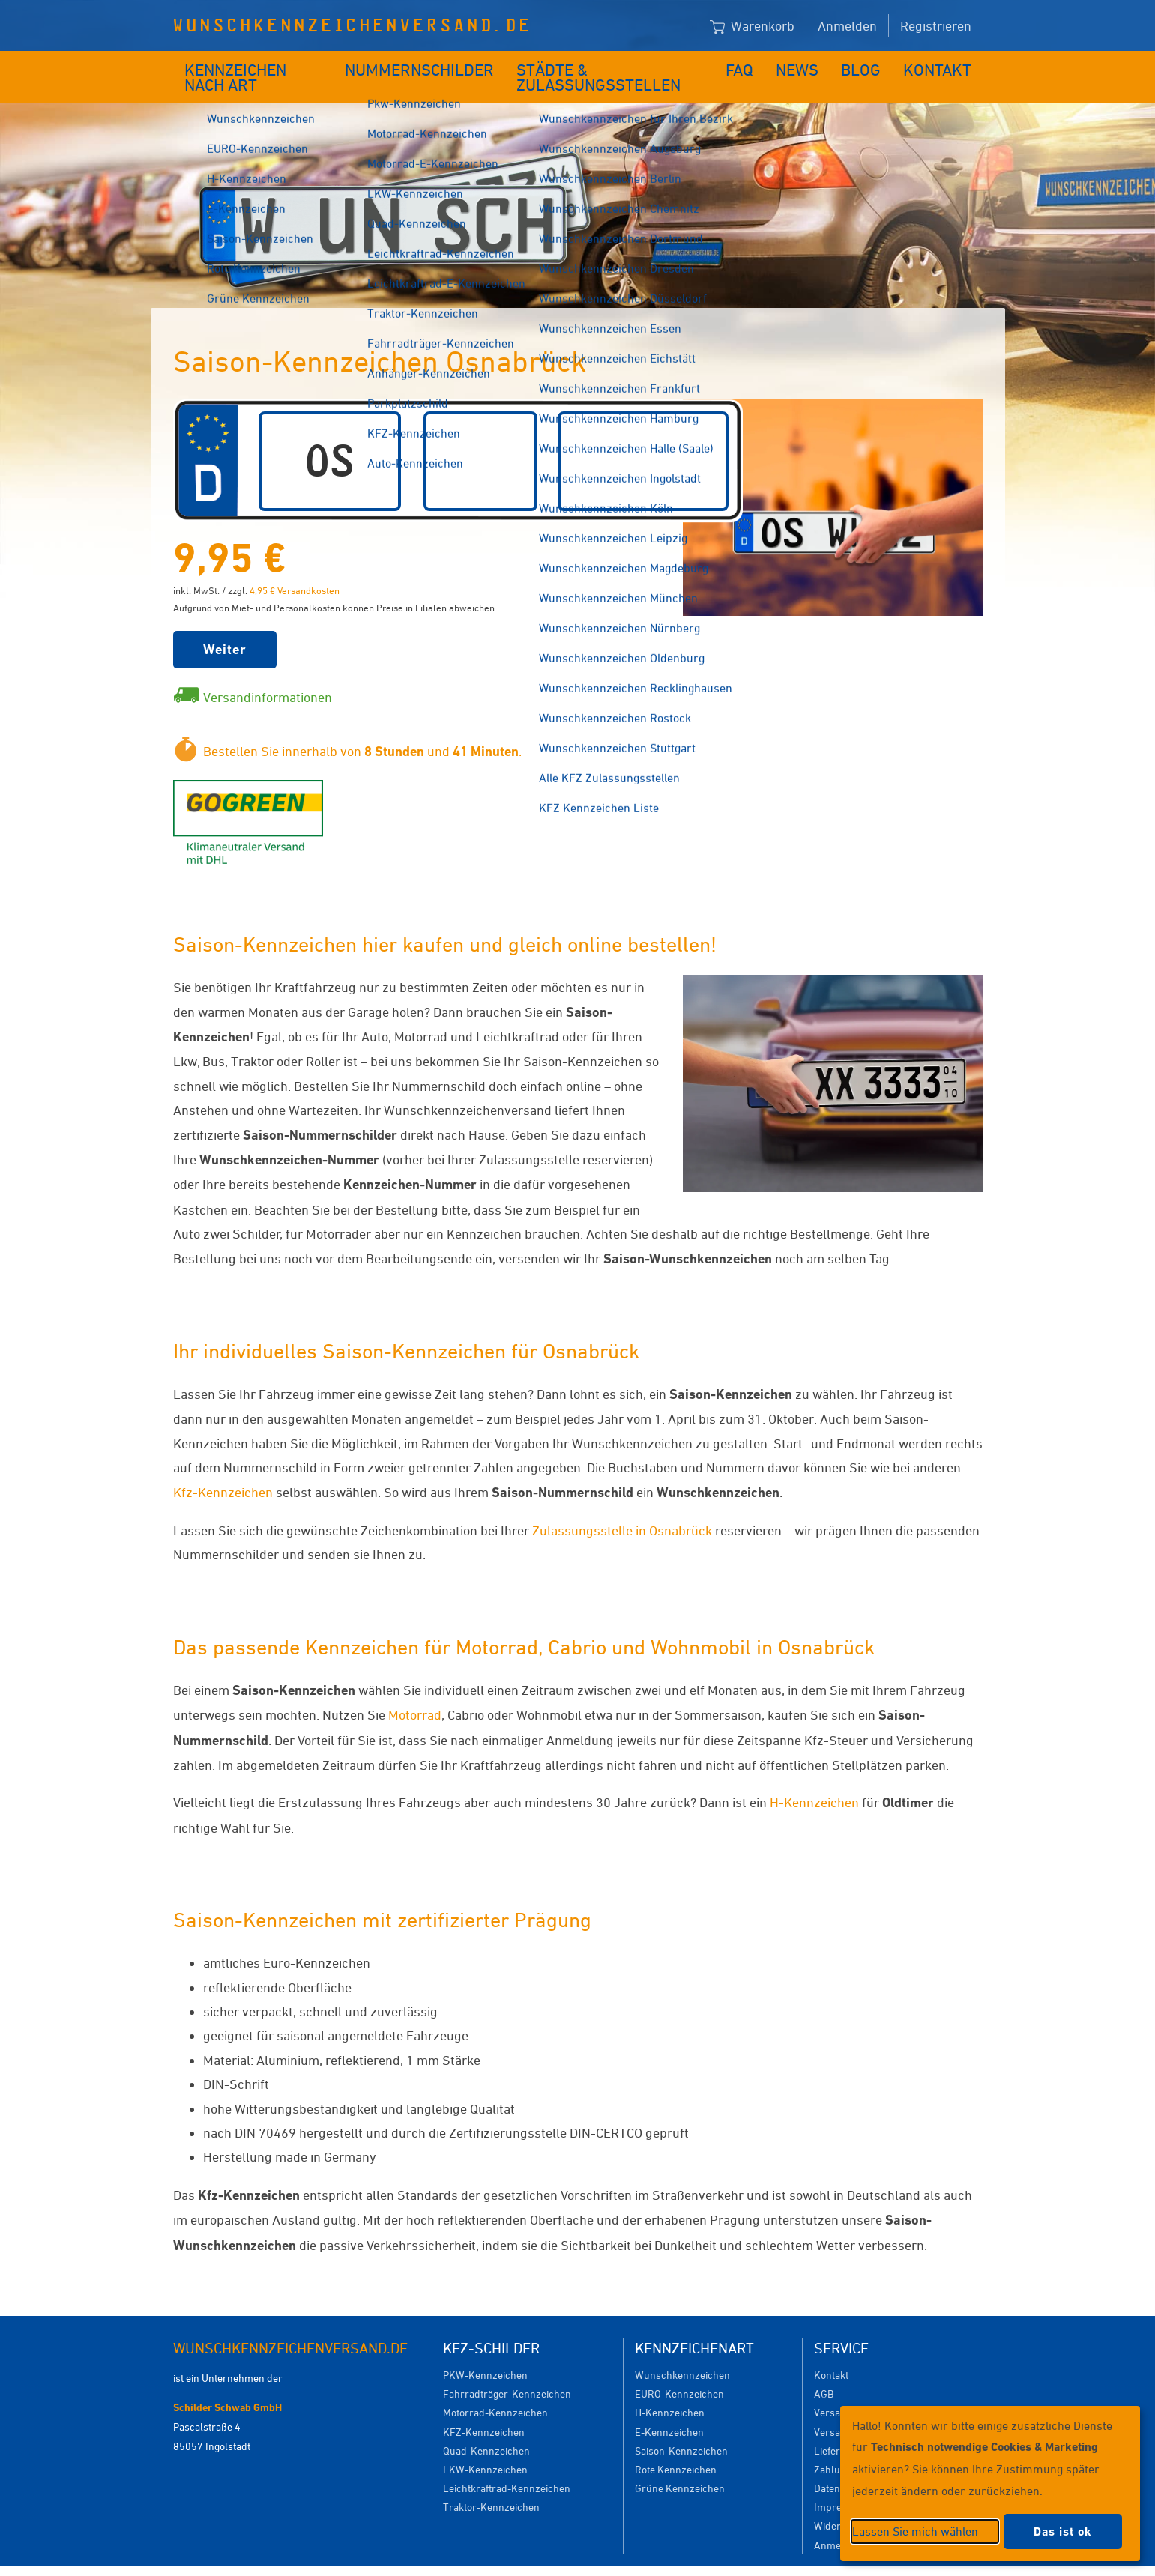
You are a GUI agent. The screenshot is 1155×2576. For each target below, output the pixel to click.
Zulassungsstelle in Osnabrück (622, 1507)
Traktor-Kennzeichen (491, 2484)
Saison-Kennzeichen (681, 2428)
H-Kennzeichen (814, 1779)
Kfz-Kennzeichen (223, 1469)
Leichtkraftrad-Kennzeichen (506, 2465)
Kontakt (942, 65)
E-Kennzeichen (669, 2409)
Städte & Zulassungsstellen (613, 65)
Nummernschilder (424, 65)
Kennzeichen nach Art (259, 65)
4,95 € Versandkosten (295, 568)
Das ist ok (1063, 2531)
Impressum (761, 2559)
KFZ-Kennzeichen (484, 2409)
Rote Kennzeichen (676, 2446)
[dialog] (990, 2483)
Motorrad (414, 1691)
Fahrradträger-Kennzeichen (507, 2371)
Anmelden (847, 25)
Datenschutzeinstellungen (647, 2559)
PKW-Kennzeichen (485, 2352)
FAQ (752, 65)
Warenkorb (752, 26)
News (809, 65)
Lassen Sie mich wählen (915, 2531)
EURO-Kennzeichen (679, 2371)
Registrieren (935, 25)
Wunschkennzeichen (682, 2352)
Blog (870, 65)
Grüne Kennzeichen (680, 2465)
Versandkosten (848, 2389)
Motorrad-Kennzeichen (495, 2389)
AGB (823, 2371)
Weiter (225, 627)
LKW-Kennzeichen (485, 2446)
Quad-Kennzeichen (486, 2428)
